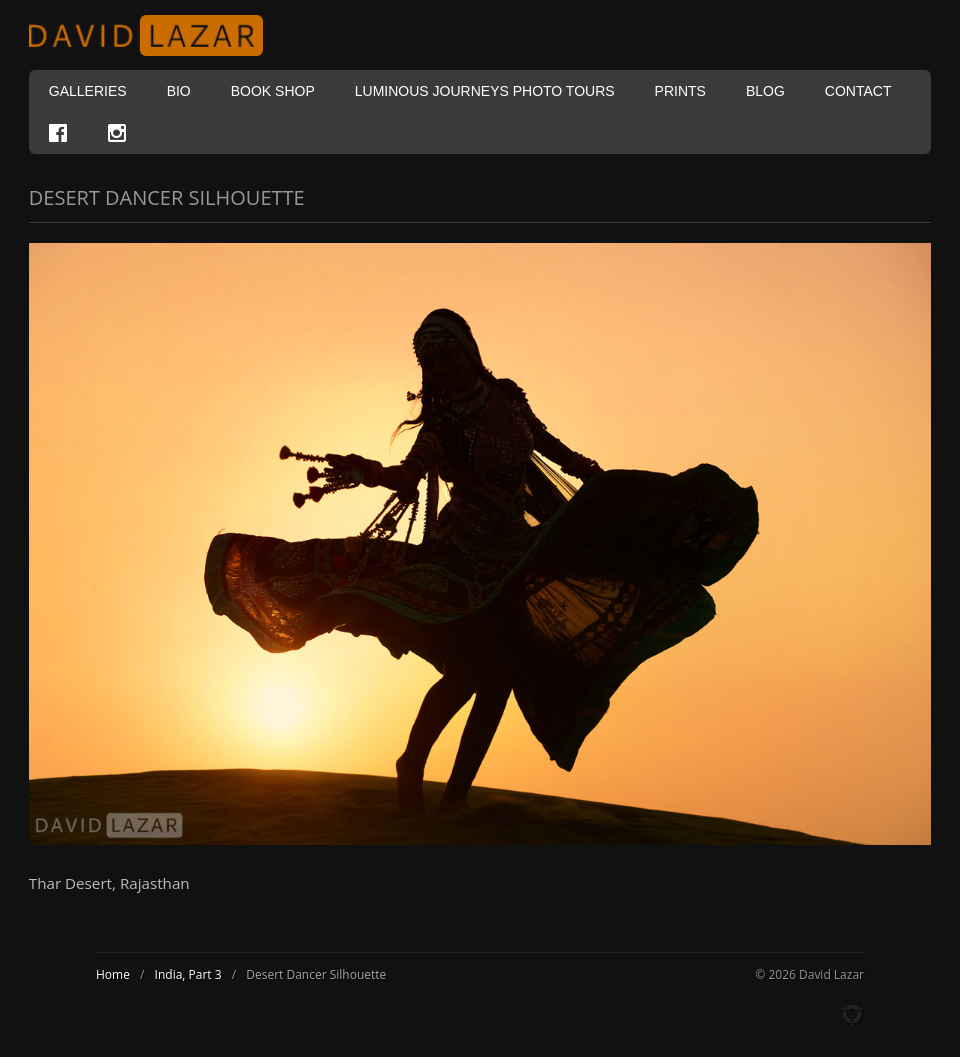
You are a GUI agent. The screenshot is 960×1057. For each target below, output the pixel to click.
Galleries (88, 91)
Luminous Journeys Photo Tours (485, 91)
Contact (858, 91)
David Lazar (154, 35)
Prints (680, 91)
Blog (765, 91)
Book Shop (273, 91)
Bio (179, 91)
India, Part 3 (188, 974)
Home (113, 974)
